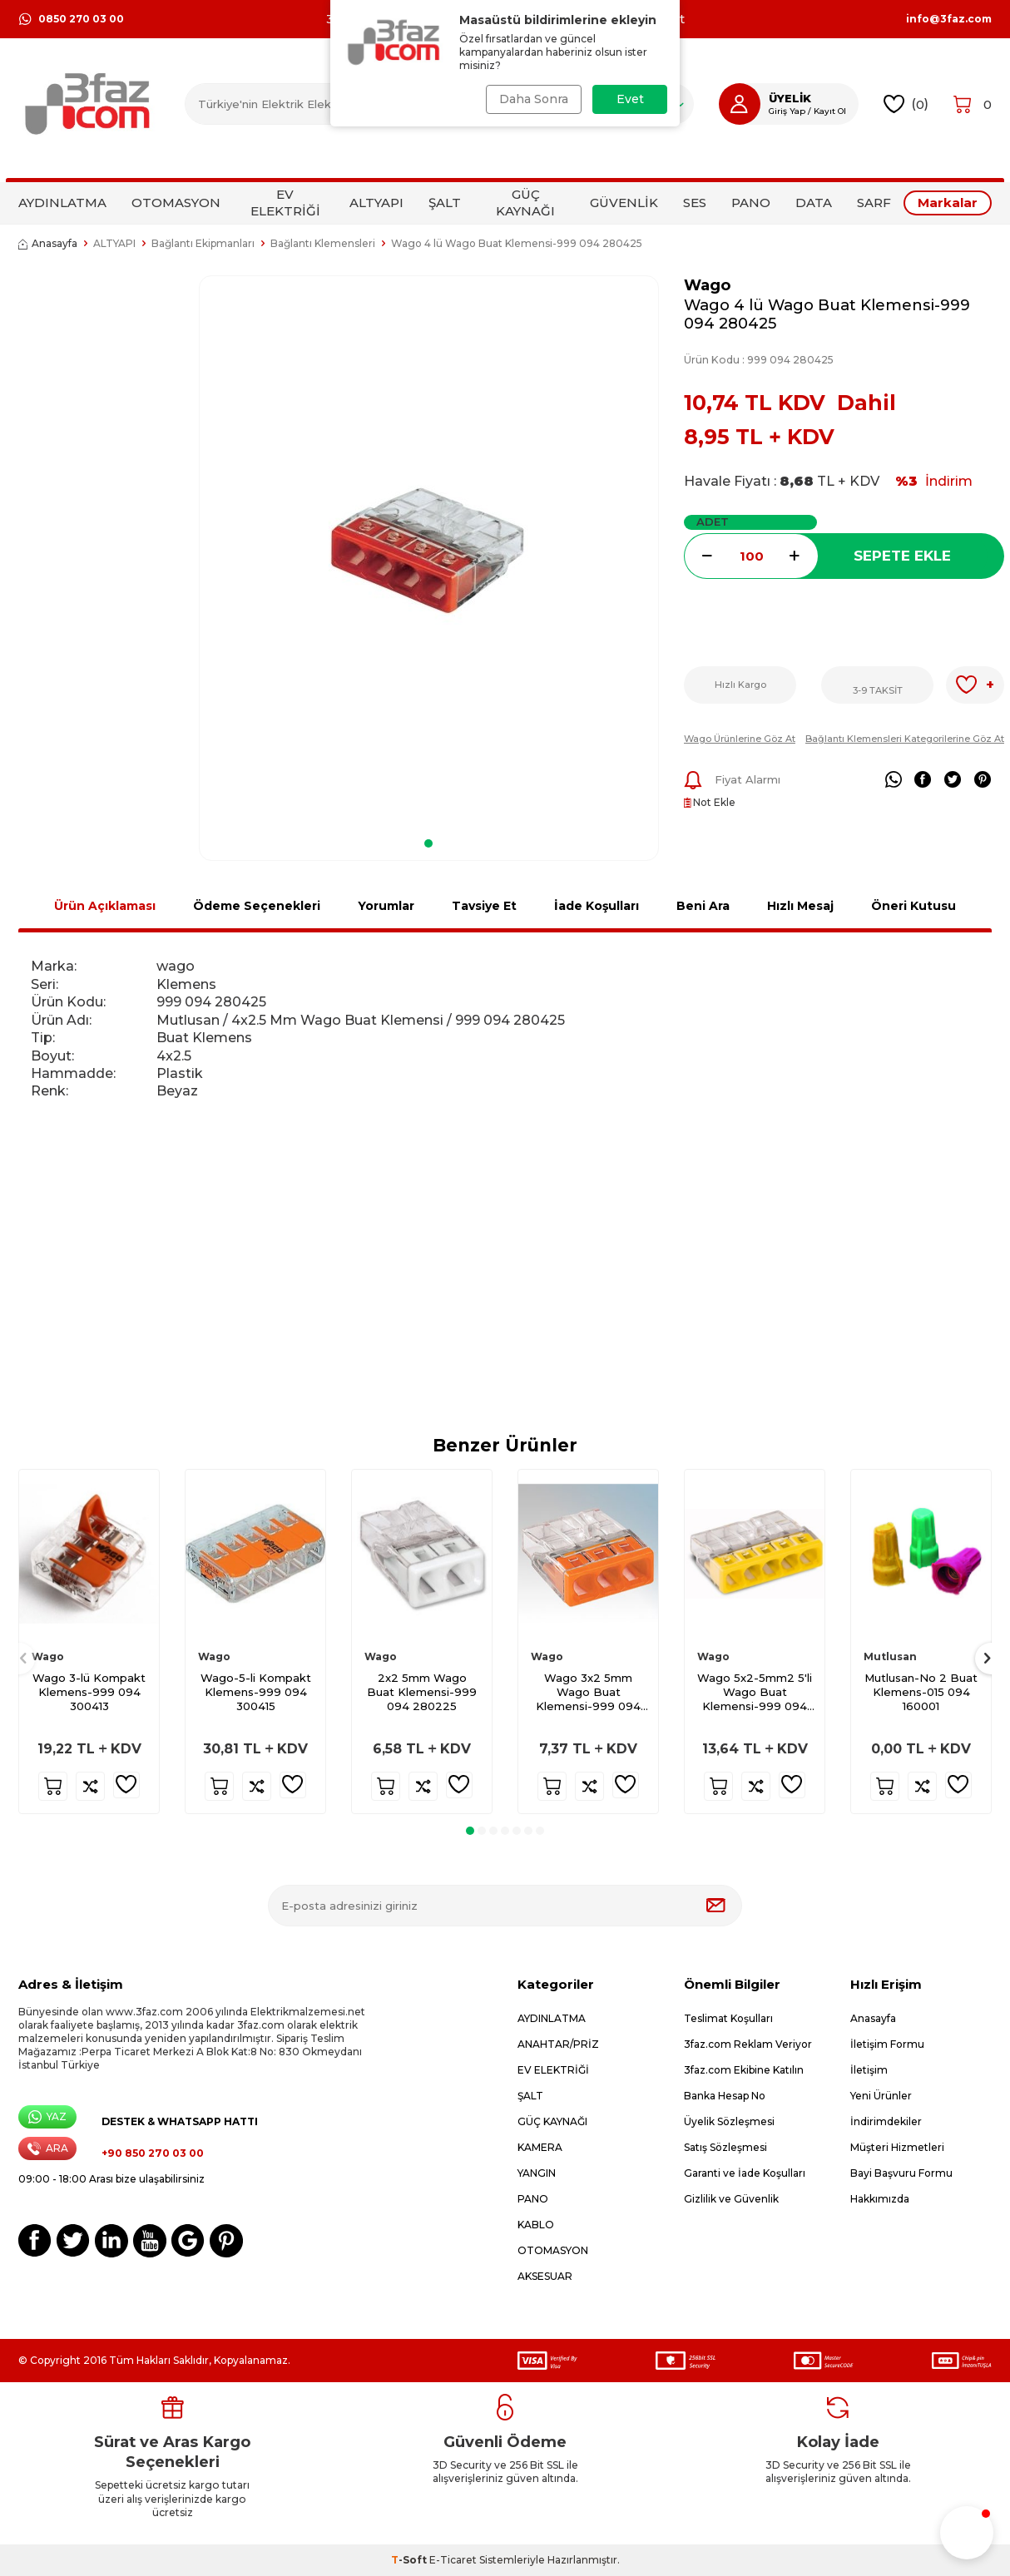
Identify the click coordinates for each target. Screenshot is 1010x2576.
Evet (630, 98)
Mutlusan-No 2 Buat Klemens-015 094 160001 (921, 1692)
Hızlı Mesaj (800, 905)
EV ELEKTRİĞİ (285, 202)
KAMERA (539, 2147)
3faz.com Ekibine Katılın (744, 2070)
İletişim (869, 2070)
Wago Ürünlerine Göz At (739, 738)
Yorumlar (386, 905)
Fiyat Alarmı (732, 780)
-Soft (410, 2560)
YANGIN (536, 2173)
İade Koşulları (596, 905)
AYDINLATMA (62, 202)
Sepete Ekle (902, 555)
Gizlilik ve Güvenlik (731, 2199)
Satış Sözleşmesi (725, 2147)
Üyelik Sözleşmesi (729, 2121)
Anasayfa (47, 243)
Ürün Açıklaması (105, 905)
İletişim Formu (887, 2044)
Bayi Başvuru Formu (901, 2173)
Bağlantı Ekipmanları (203, 243)
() (906, 104)
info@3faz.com (949, 19)
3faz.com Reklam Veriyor (748, 2044)
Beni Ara (703, 905)
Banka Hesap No (724, 2095)
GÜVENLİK (624, 202)
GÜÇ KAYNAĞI (525, 202)
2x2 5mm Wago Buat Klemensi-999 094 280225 (422, 1692)
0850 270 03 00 (71, 19)
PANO (750, 202)
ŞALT (444, 202)
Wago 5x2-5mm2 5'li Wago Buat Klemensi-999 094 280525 (754, 1692)
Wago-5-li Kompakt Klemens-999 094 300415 (256, 1692)
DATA (813, 202)
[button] (428, 843)
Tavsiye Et (484, 905)
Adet (712, 521)
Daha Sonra (532, 98)
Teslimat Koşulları (728, 2018)
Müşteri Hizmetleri (897, 2147)
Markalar (948, 202)
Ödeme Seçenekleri (256, 905)
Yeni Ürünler (881, 2095)
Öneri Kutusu (913, 905)
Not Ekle (709, 802)
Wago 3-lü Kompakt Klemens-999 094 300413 (89, 1692)
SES (694, 202)
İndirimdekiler (886, 2121)
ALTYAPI (376, 202)
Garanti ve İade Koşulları (744, 2173)
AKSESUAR (544, 2276)
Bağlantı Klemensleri (322, 243)
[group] (429, 551)
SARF (874, 202)
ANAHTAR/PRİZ (558, 2044)
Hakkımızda (879, 2199)
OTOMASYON (175, 202)
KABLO (535, 2224)
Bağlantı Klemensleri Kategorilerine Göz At (904, 738)
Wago (707, 284)
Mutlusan (890, 1656)
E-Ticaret (453, 2560)
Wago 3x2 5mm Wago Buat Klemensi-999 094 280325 (588, 1692)
